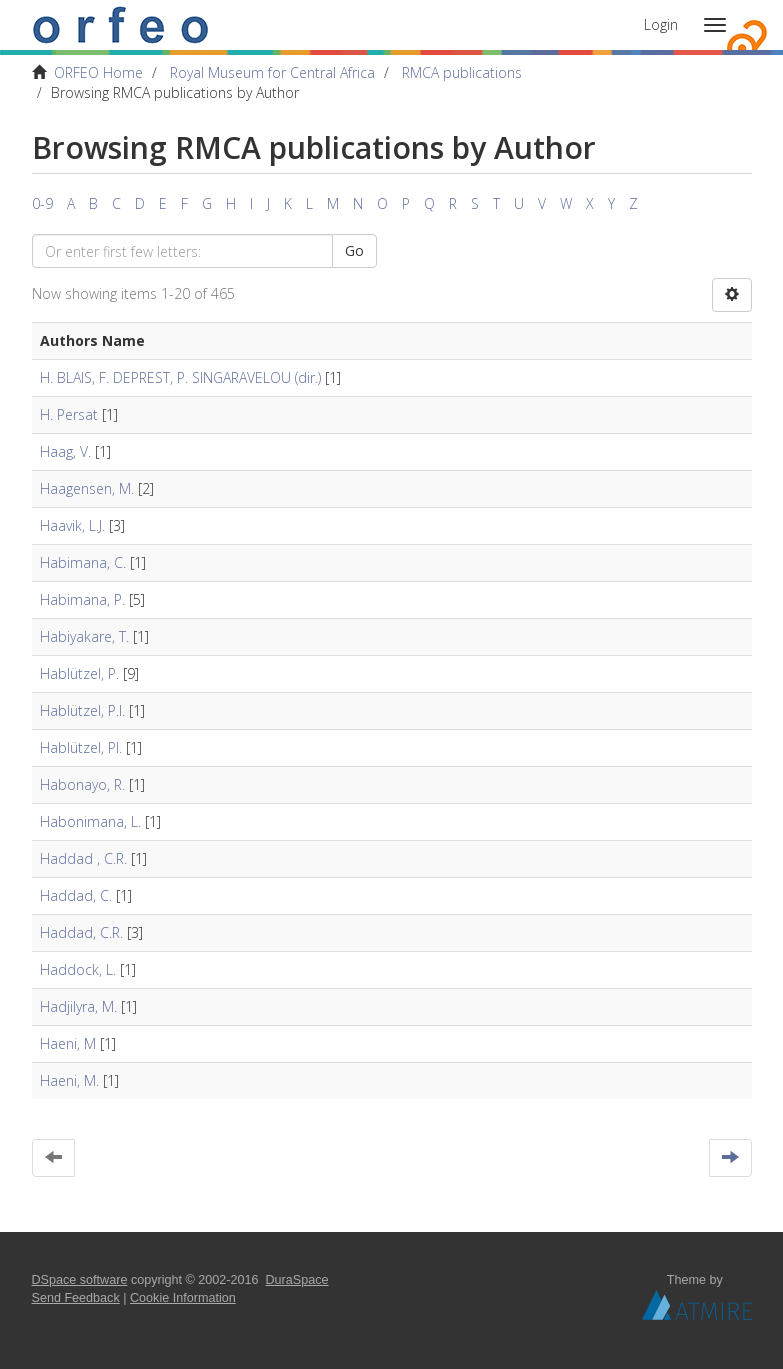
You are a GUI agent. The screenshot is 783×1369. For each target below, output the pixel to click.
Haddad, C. (76, 895)
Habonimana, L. (90, 821)
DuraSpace (297, 1280)
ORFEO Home (98, 72)
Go (354, 250)
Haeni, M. (69, 1080)
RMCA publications (462, 72)
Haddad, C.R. (81, 932)
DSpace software (80, 1280)
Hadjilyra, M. (78, 1006)
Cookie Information (183, 1298)
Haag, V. (65, 451)
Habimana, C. (83, 562)
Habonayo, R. (82, 784)
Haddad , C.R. (83, 858)
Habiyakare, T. (84, 636)
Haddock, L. (78, 969)
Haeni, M (68, 1043)
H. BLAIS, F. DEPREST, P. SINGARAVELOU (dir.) (180, 377)
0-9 (42, 203)
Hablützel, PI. (81, 747)
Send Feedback (76, 1298)
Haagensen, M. (87, 488)
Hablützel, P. (79, 673)
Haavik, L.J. (72, 525)
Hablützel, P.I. (82, 710)
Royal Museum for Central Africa (272, 72)
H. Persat (69, 414)
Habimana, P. (82, 599)
